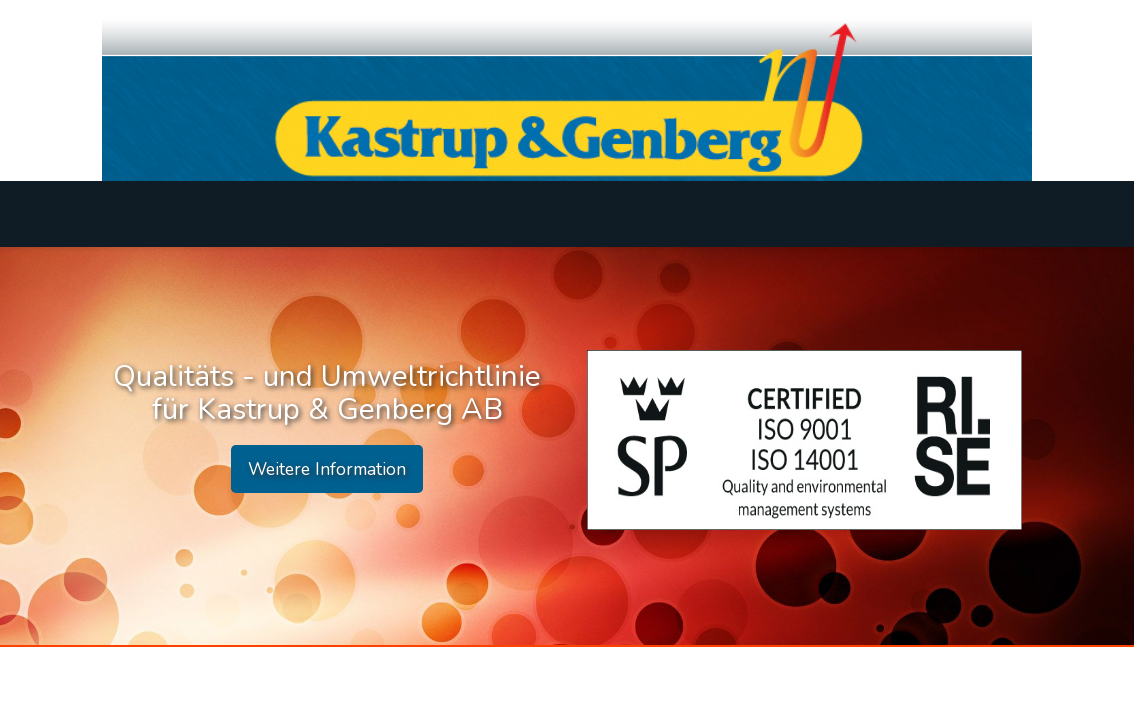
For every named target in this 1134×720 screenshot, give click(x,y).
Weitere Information (327, 469)
